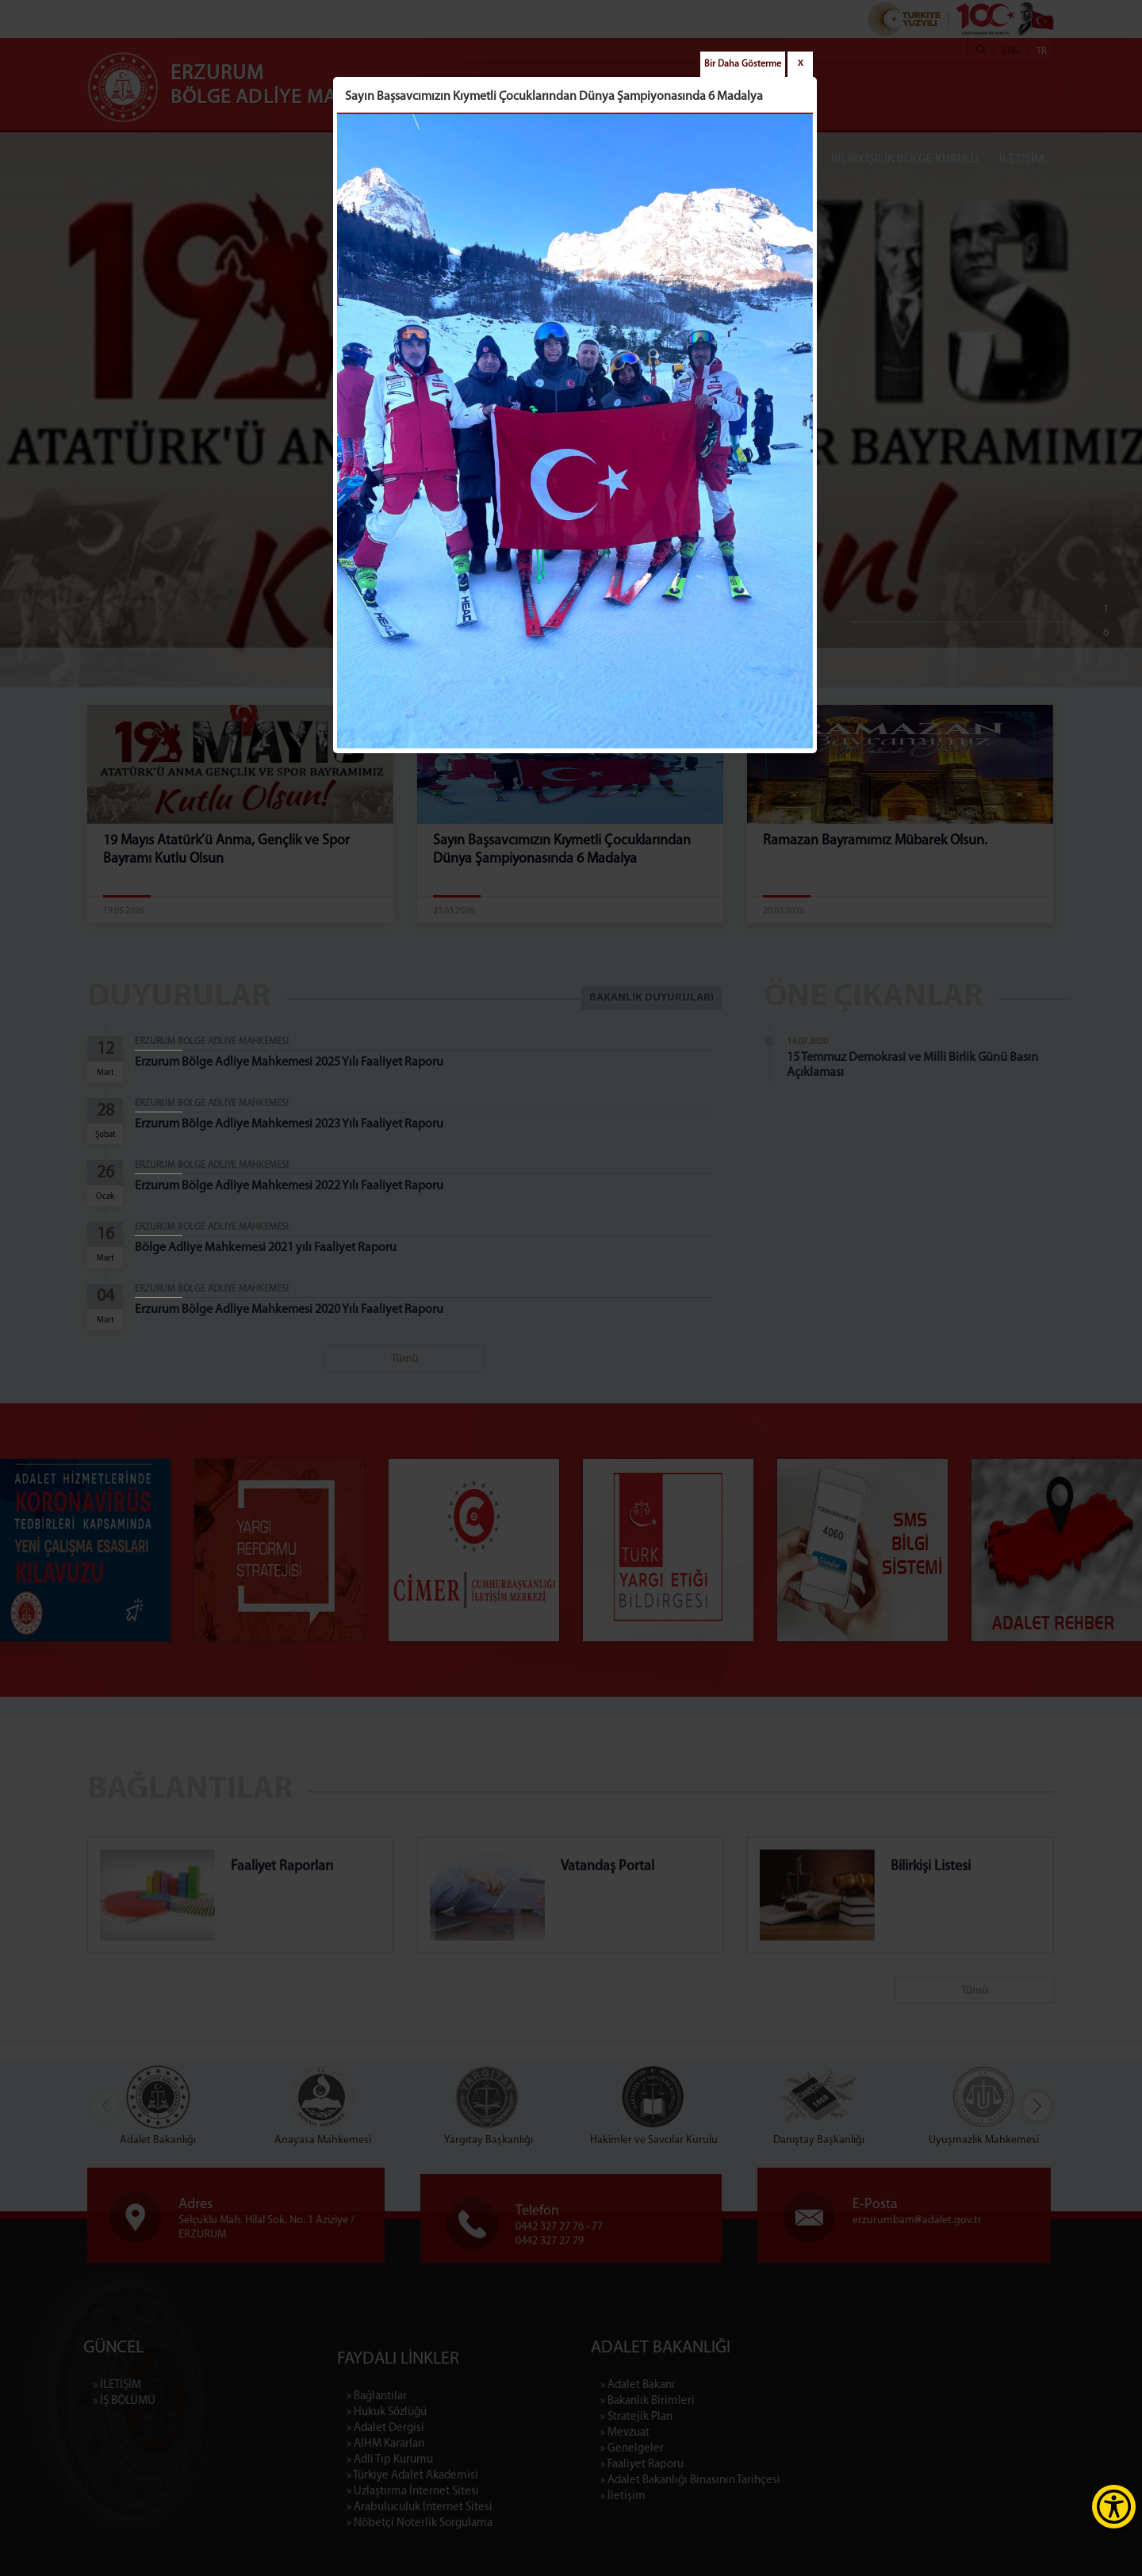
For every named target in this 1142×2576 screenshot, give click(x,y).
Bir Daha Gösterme (742, 64)
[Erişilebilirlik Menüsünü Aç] (1114, 2506)
